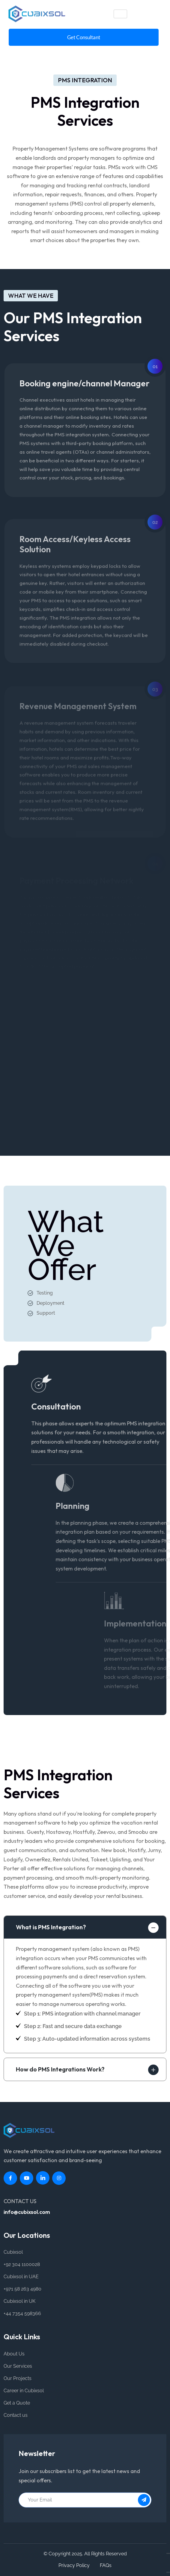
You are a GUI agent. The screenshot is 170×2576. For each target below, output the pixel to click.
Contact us (16, 2415)
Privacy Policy (74, 2565)
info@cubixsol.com (27, 2212)
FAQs (106, 2565)
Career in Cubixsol (24, 2390)
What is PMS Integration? (51, 1927)
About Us (14, 2354)
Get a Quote (17, 2403)
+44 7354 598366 (22, 2313)
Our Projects (17, 2378)
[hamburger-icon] (120, 14)
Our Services (18, 2366)
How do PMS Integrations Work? (60, 2069)
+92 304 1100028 (22, 2264)
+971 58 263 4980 (22, 2289)
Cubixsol (13, 2252)
